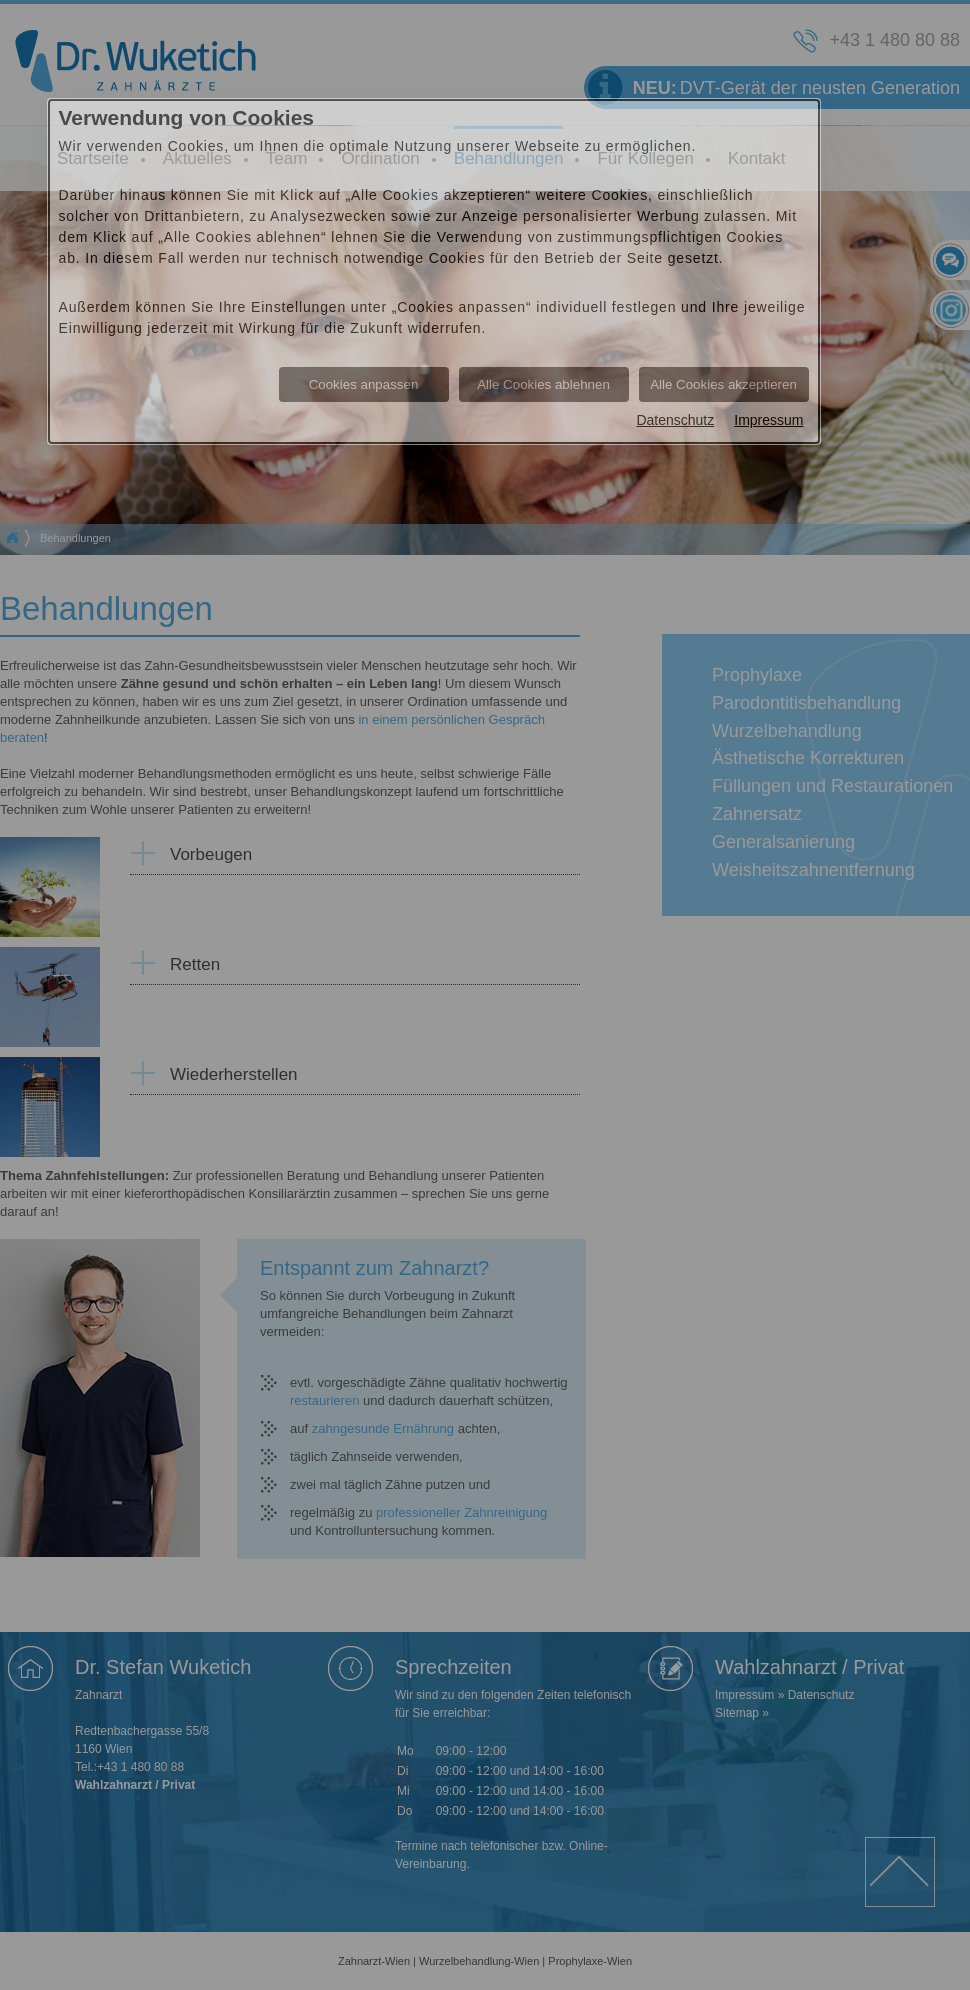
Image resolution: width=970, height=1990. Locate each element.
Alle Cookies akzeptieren (723, 384)
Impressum (768, 420)
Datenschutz (675, 420)
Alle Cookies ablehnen (543, 384)
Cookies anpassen (364, 384)
